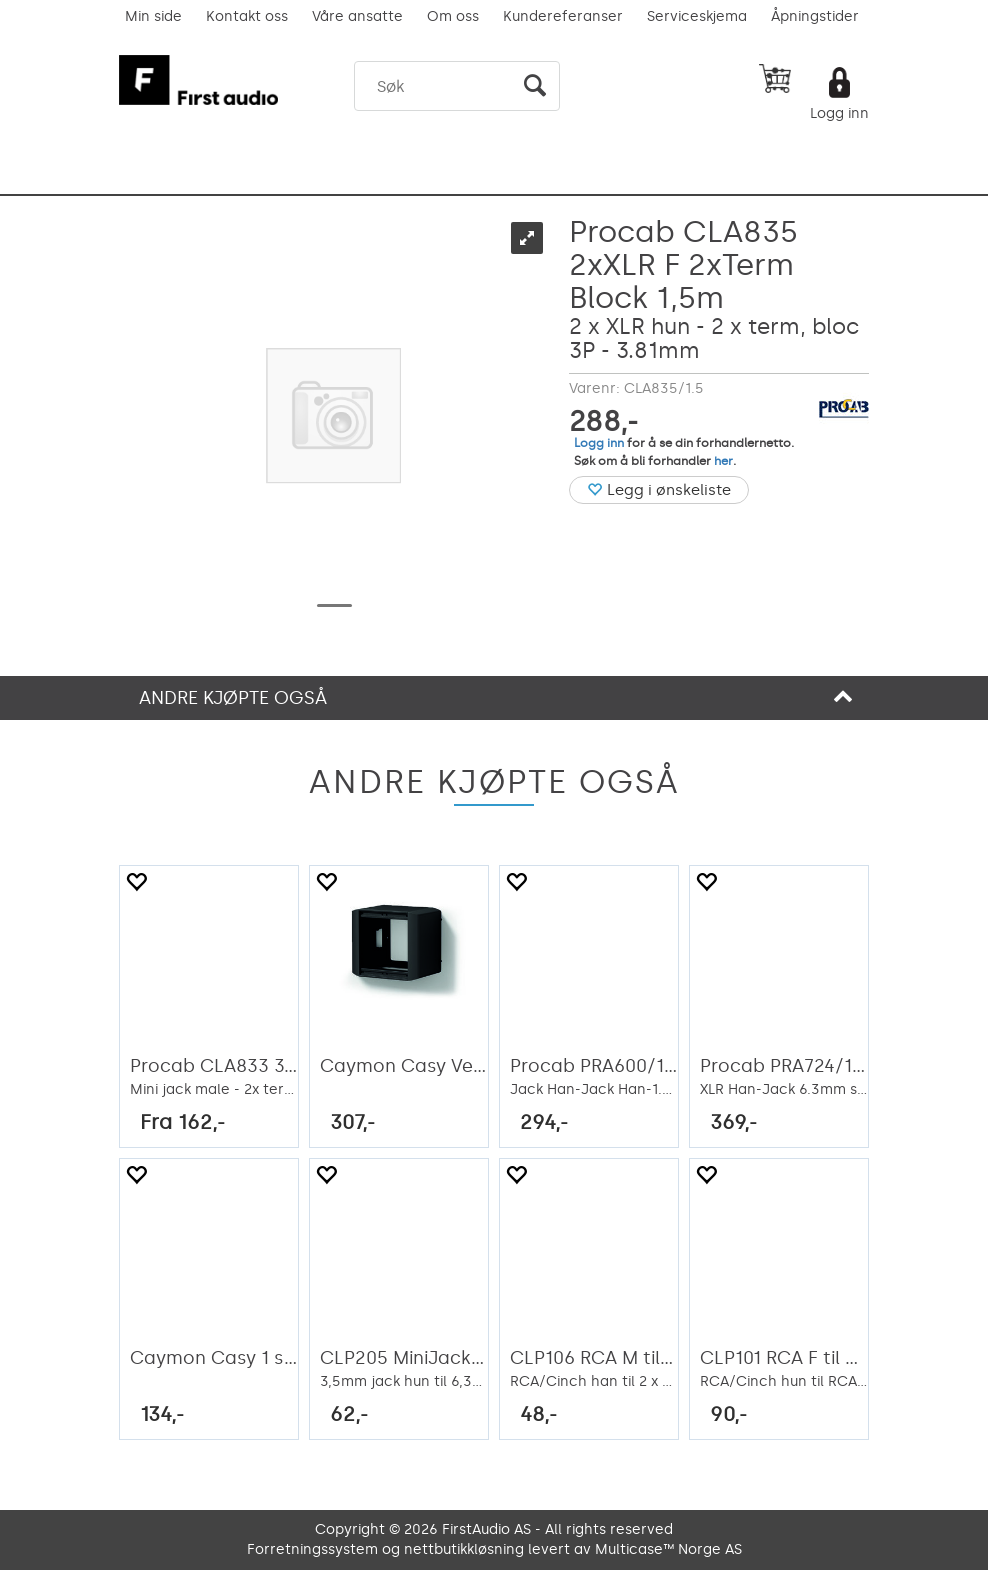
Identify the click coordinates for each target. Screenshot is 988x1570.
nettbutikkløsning (464, 1549)
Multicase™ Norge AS (668, 1549)
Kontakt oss (247, 16)
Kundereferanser (563, 16)
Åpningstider (815, 16)
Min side (153, 16)
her (723, 461)
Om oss (453, 16)
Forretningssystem (312, 1549)
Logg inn (839, 113)
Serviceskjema (697, 16)
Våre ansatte (357, 16)
